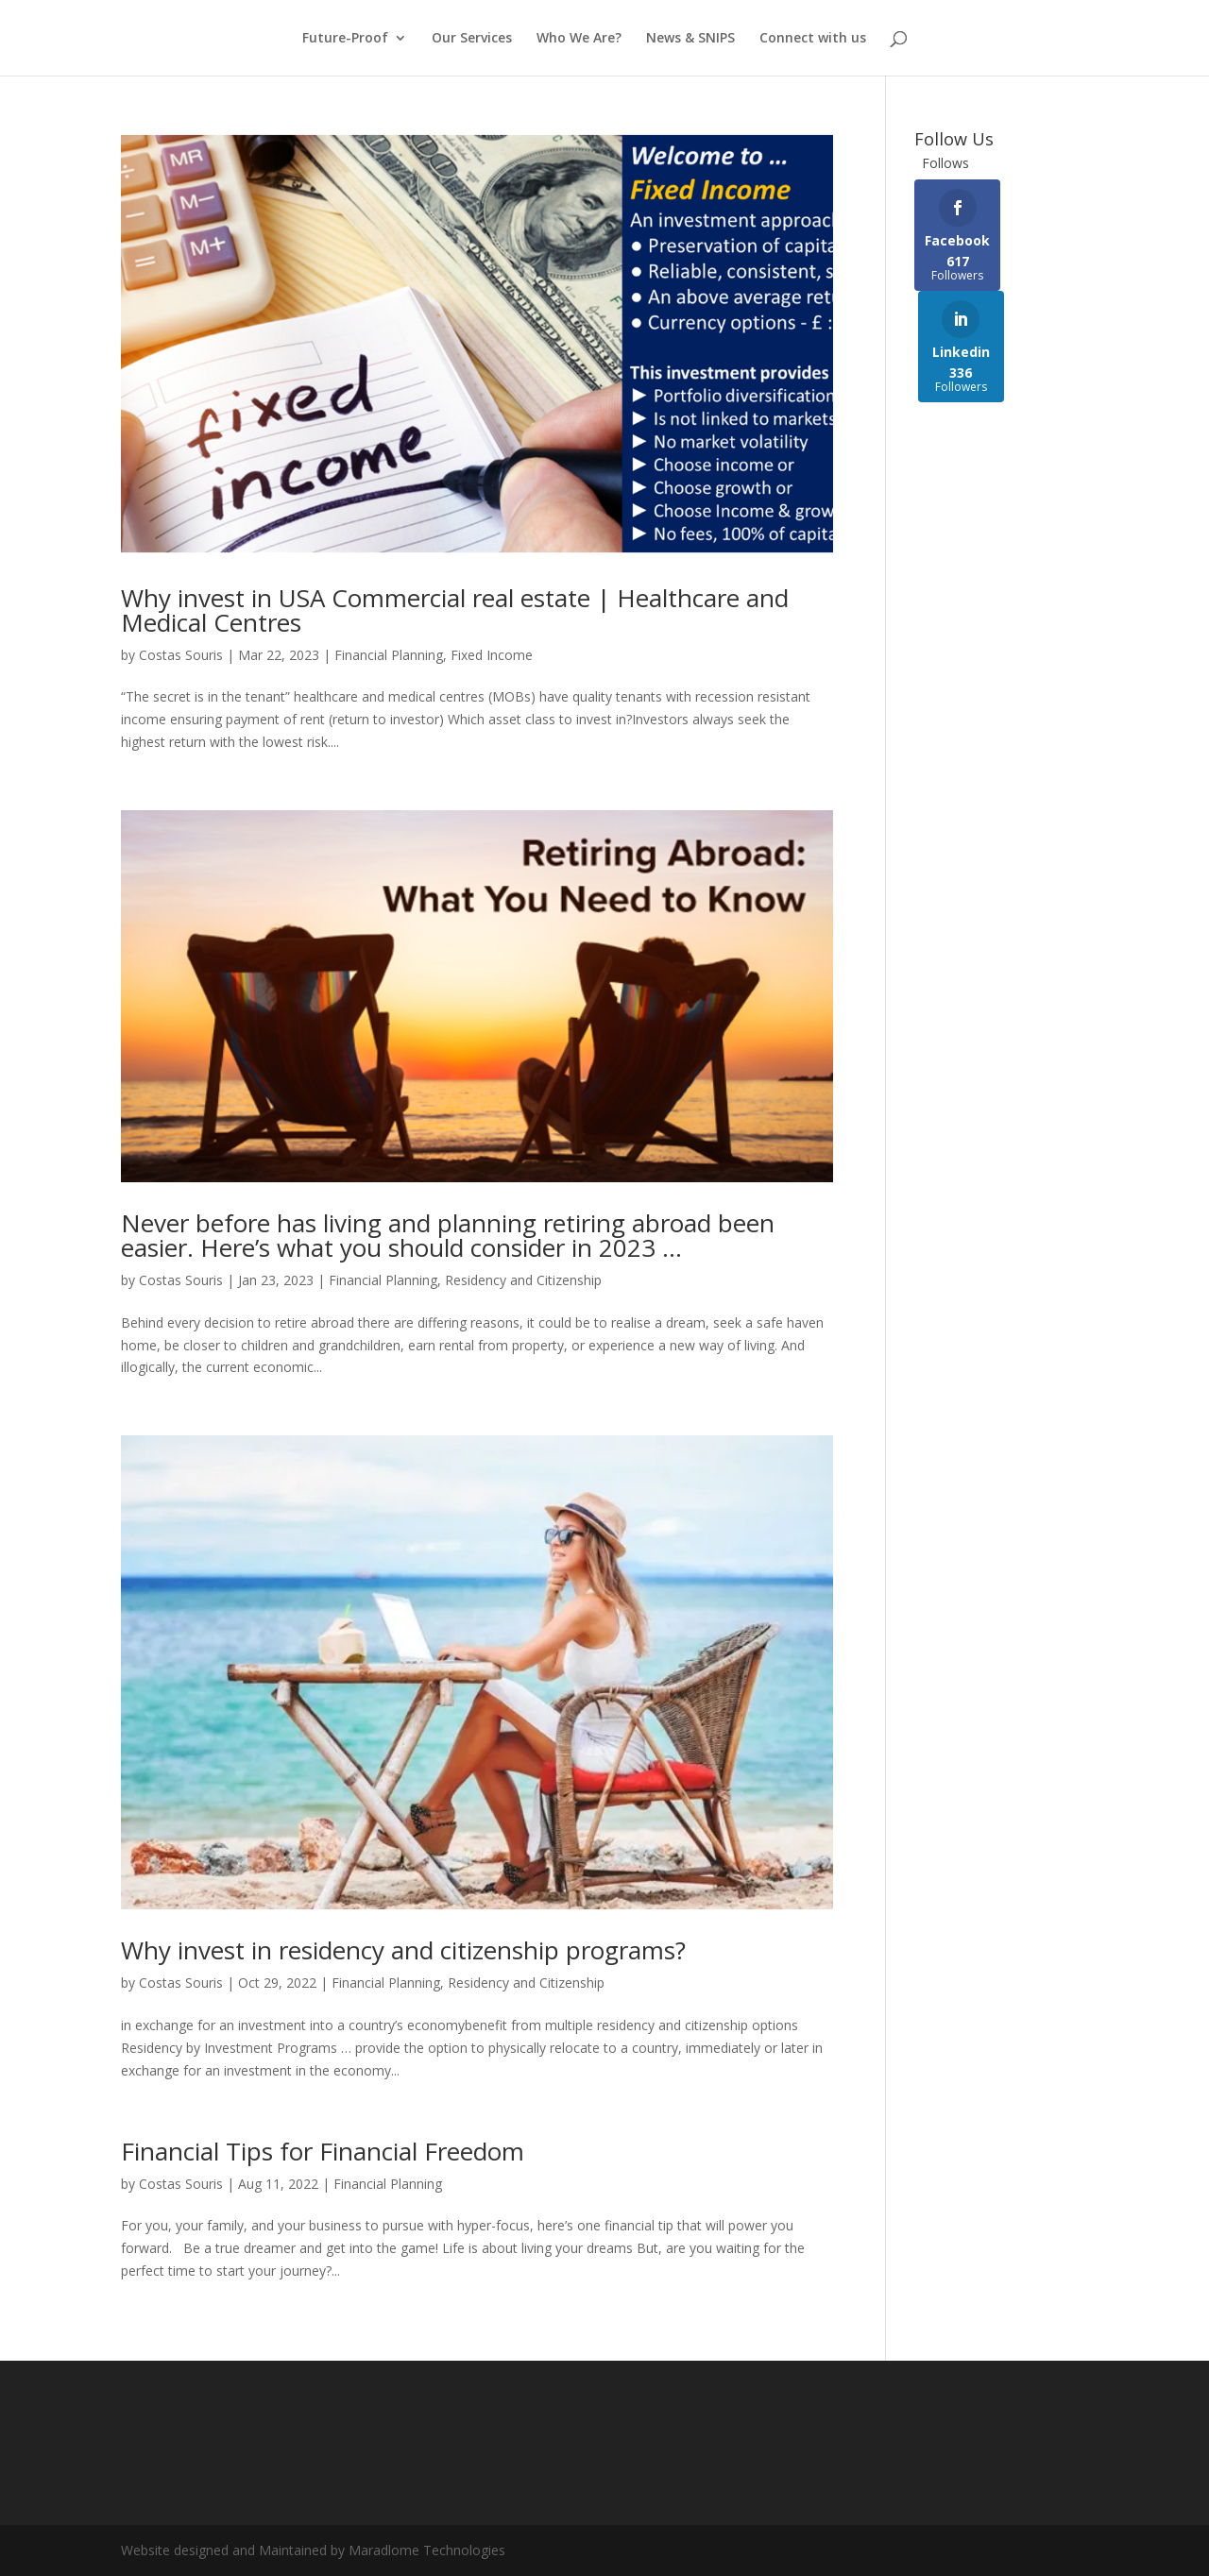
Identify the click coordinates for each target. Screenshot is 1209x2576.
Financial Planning (388, 655)
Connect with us (812, 38)
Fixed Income (492, 655)
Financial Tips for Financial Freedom (322, 2151)
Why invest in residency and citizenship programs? (403, 1950)
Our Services (472, 38)
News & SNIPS (690, 38)
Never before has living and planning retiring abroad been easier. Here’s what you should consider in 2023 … (448, 1235)
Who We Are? (579, 38)
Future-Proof (345, 38)
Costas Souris (181, 655)
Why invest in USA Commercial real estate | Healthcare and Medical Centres (455, 610)
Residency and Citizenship (523, 1280)
